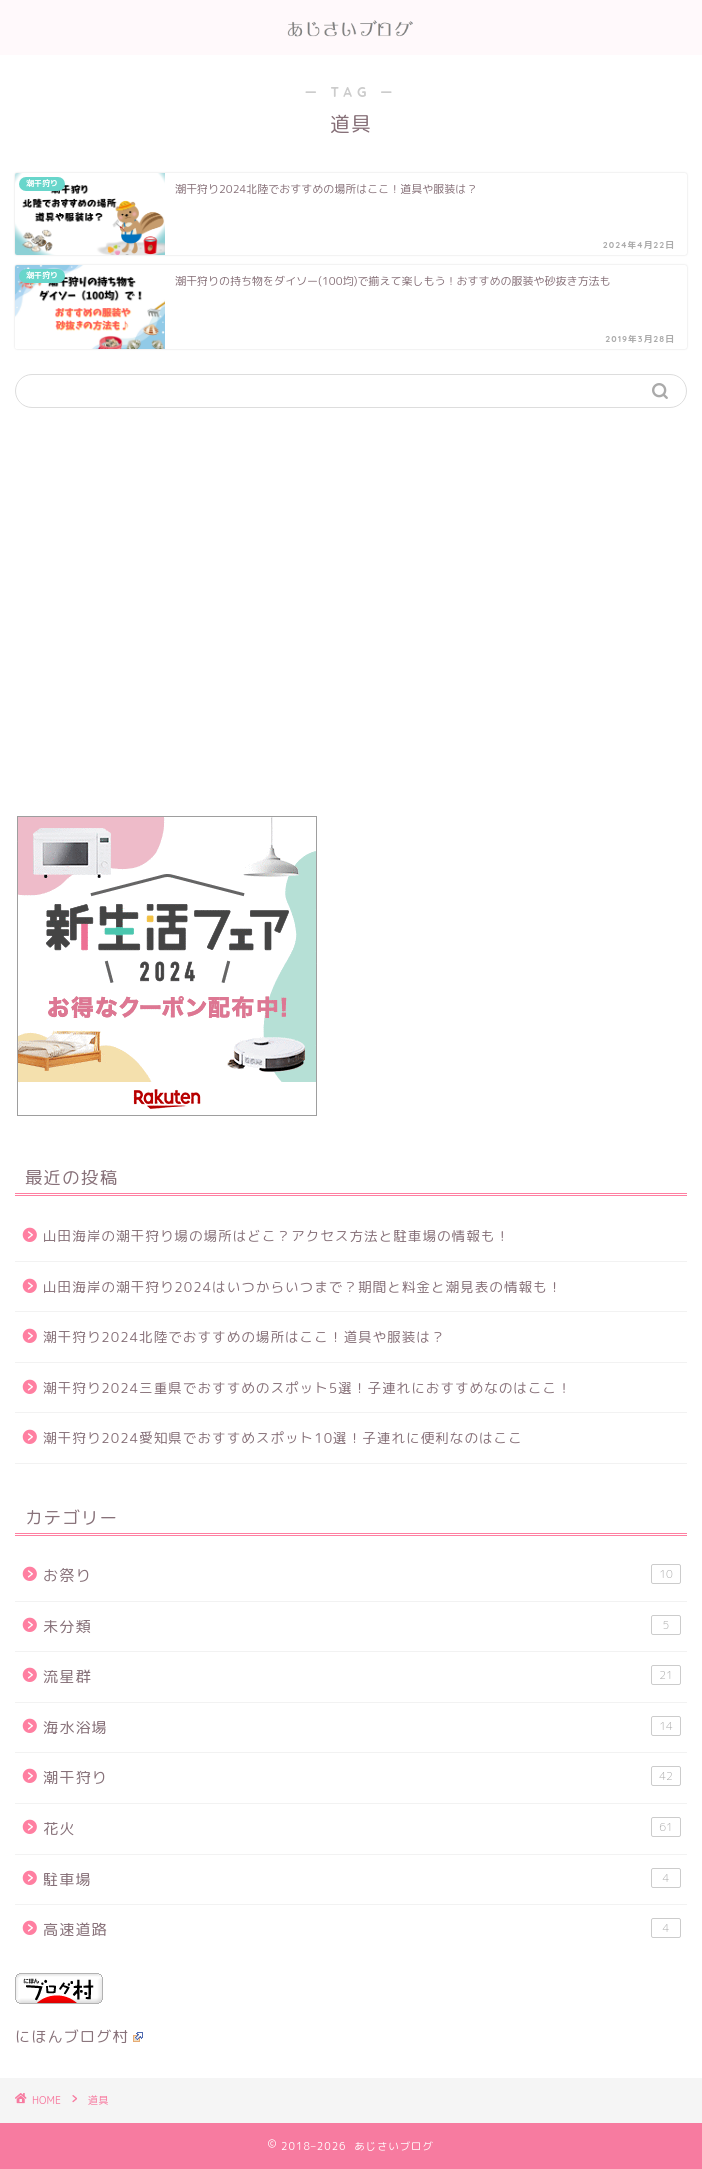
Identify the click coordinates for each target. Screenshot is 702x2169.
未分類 (362, 1626)
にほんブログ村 (79, 2036)
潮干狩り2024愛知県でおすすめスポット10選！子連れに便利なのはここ (283, 1437)
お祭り (362, 1575)
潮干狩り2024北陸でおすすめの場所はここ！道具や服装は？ (244, 1336)
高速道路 (362, 1929)
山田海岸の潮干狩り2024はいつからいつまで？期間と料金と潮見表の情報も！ (302, 1286)
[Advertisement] (351, 622)
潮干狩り (362, 1777)
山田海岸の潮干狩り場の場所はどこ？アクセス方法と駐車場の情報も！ (276, 1235)
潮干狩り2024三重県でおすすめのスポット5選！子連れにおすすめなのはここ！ (307, 1387)
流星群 (362, 1676)
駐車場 (362, 1879)
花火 (362, 1828)
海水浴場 (362, 1727)
